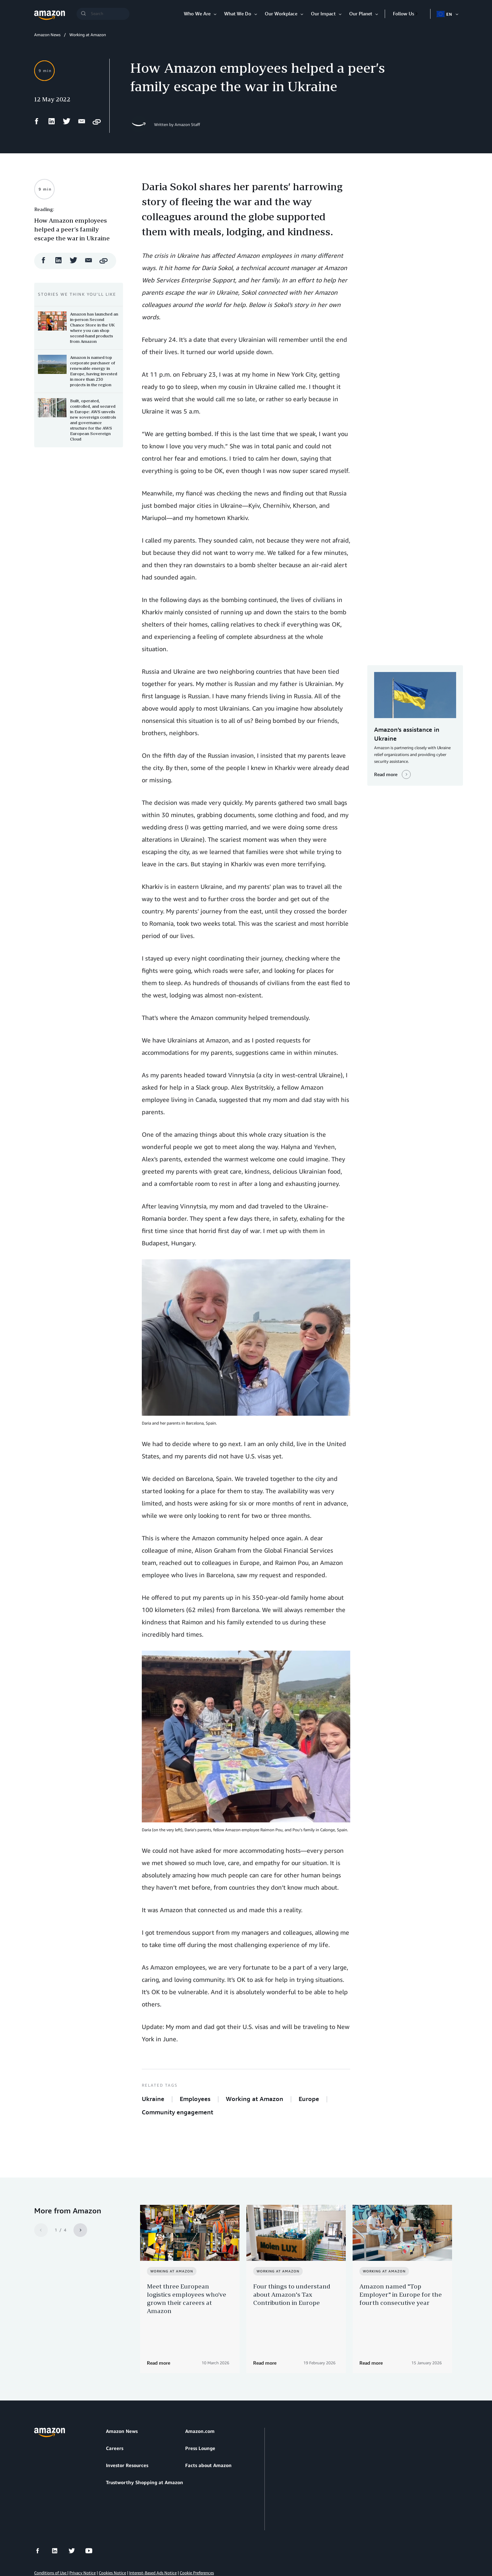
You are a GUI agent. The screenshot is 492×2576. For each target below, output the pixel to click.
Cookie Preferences (197, 2538)
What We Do (237, 13)
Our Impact (323, 13)
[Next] (80, 2230)
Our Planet (360, 13)
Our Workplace (281, 13)
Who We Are (197, 13)
